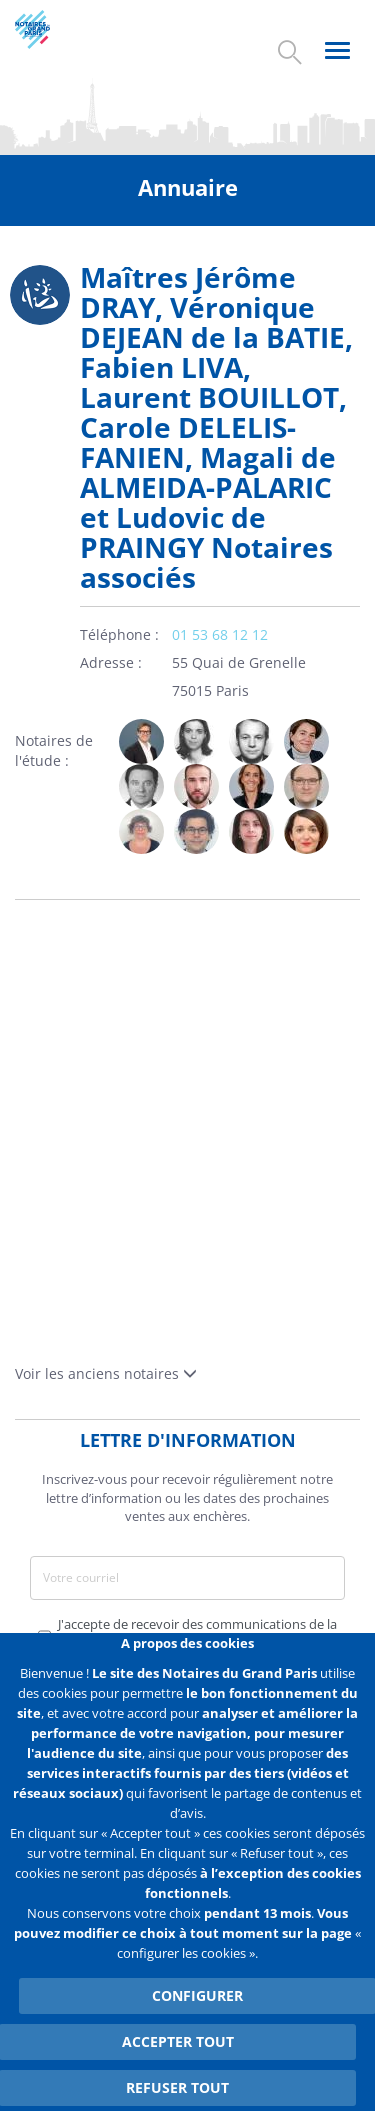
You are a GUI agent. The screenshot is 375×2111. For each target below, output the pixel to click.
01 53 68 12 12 (220, 634)
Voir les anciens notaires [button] (106, 1373)
